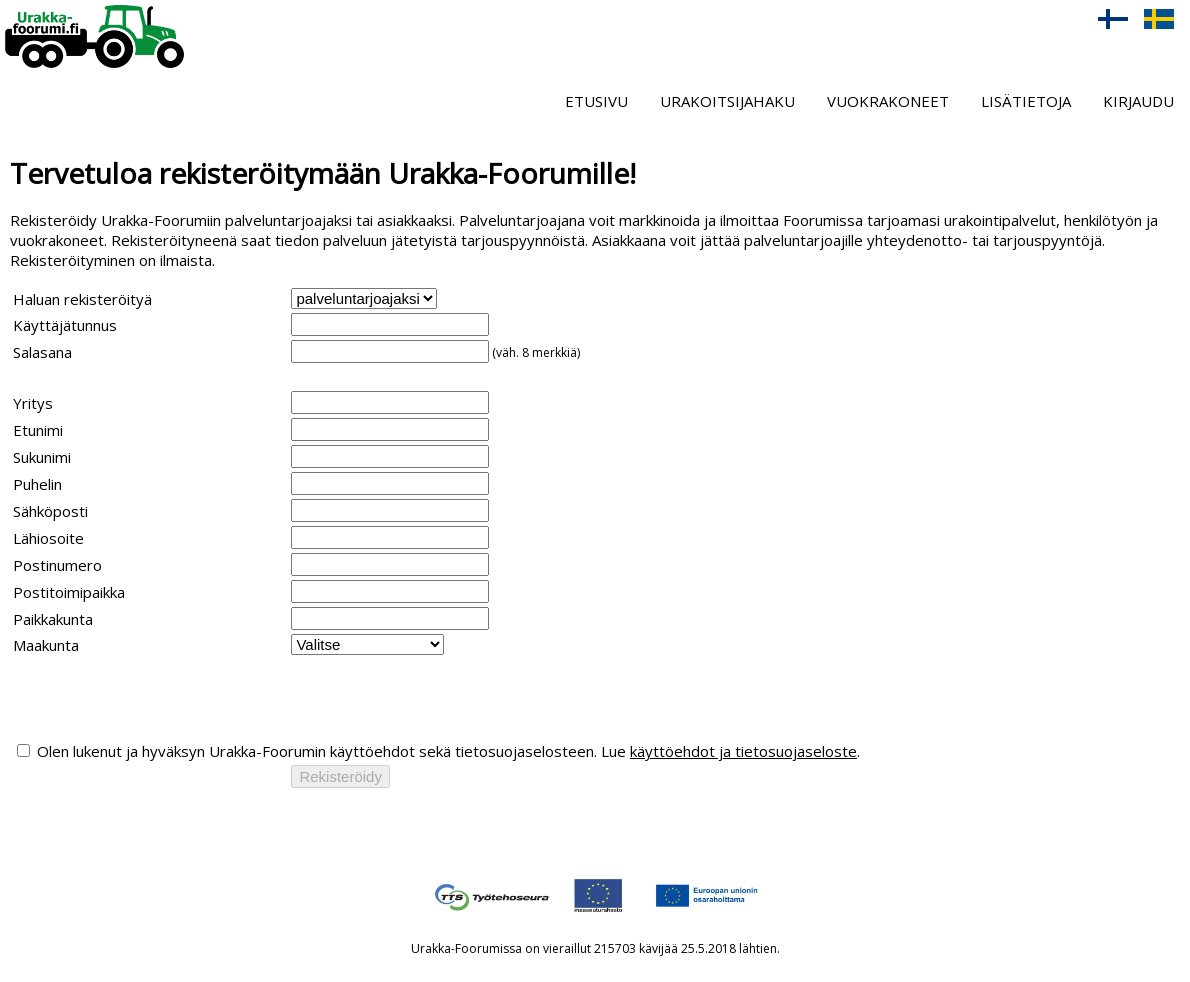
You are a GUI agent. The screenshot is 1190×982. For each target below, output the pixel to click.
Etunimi (38, 430)
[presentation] (165, 698)
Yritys (33, 403)
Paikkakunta (53, 619)
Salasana (42, 352)
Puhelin (37, 484)
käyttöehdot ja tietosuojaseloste (743, 751)
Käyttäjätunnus (65, 325)
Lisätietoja (1026, 101)
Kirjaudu (1138, 101)
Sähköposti (50, 511)
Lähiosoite (48, 538)
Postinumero (57, 565)
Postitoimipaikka (69, 592)
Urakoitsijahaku (727, 101)
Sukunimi (42, 457)
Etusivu (596, 101)
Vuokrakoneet (888, 101)
